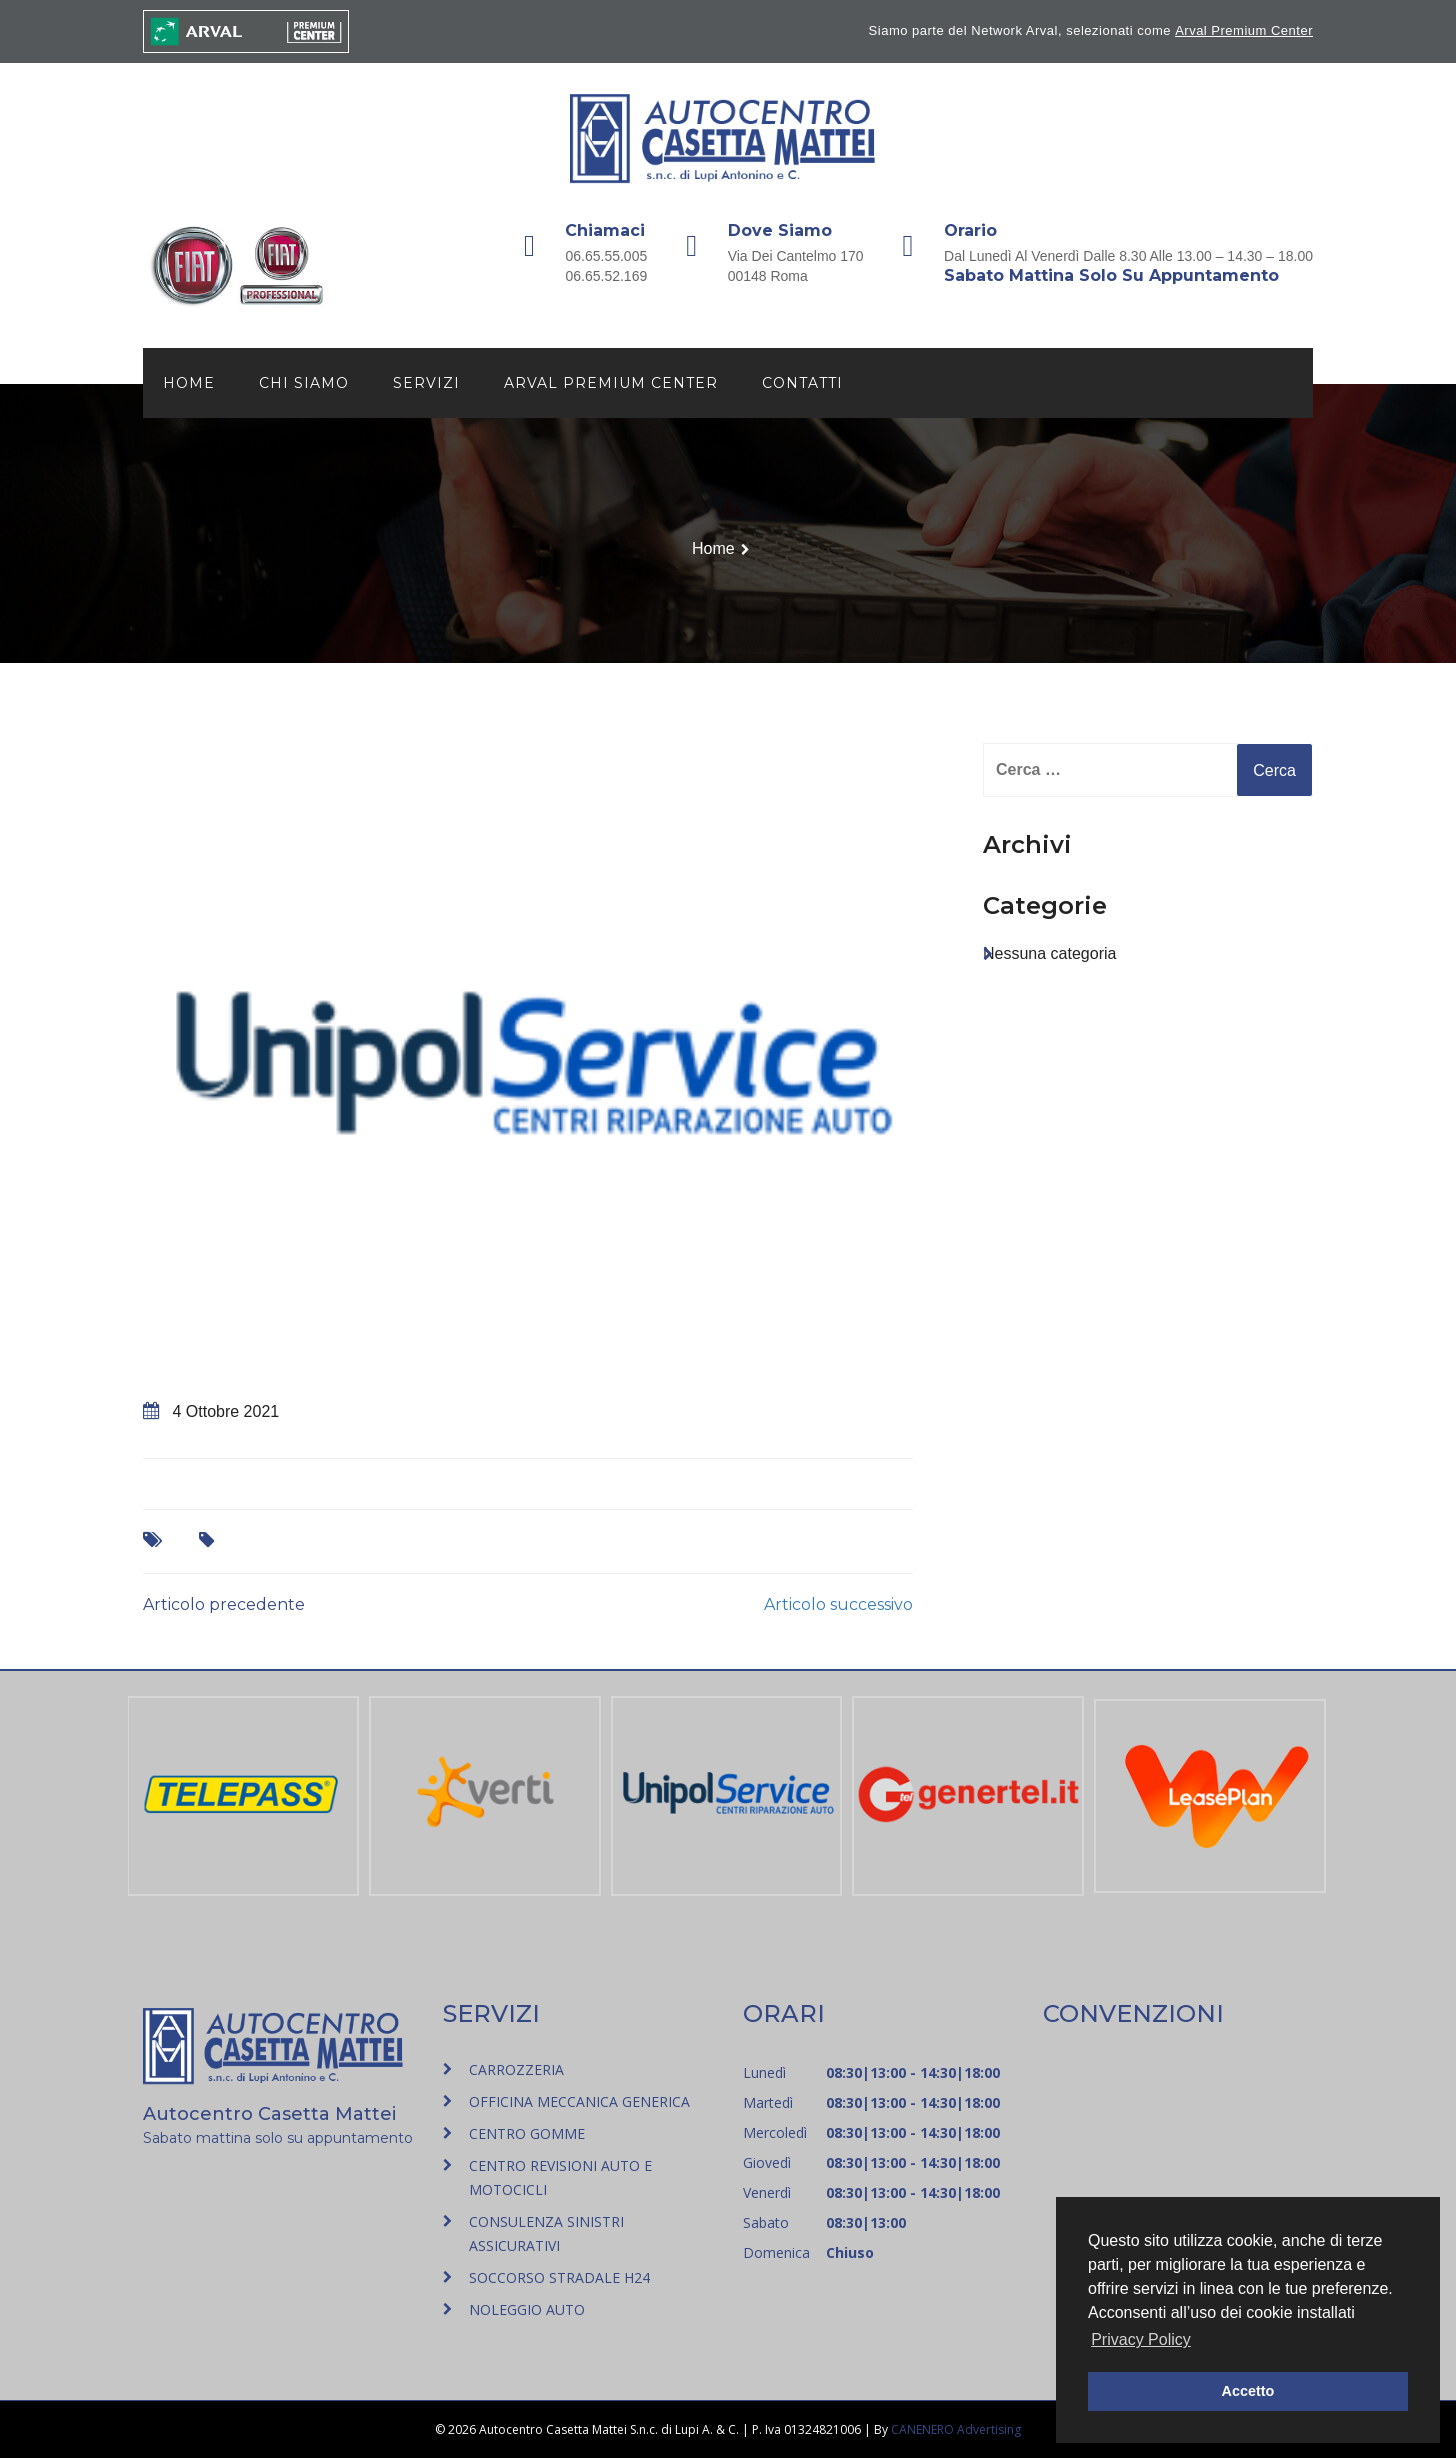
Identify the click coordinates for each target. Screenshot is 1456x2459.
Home (189, 384)
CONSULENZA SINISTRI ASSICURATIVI (546, 2234)
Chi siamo (304, 384)
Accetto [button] (1248, 2391)
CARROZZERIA (516, 2070)
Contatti (802, 384)
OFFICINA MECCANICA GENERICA (579, 2102)
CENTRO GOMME (527, 2134)
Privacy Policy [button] (1141, 2339)
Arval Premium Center (1244, 30)
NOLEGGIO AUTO (527, 2310)
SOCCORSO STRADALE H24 (559, 2278)
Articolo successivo (838, 1605)
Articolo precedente (224, 1605)
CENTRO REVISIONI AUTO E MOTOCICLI (560, 2178)
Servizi (426, 384)
